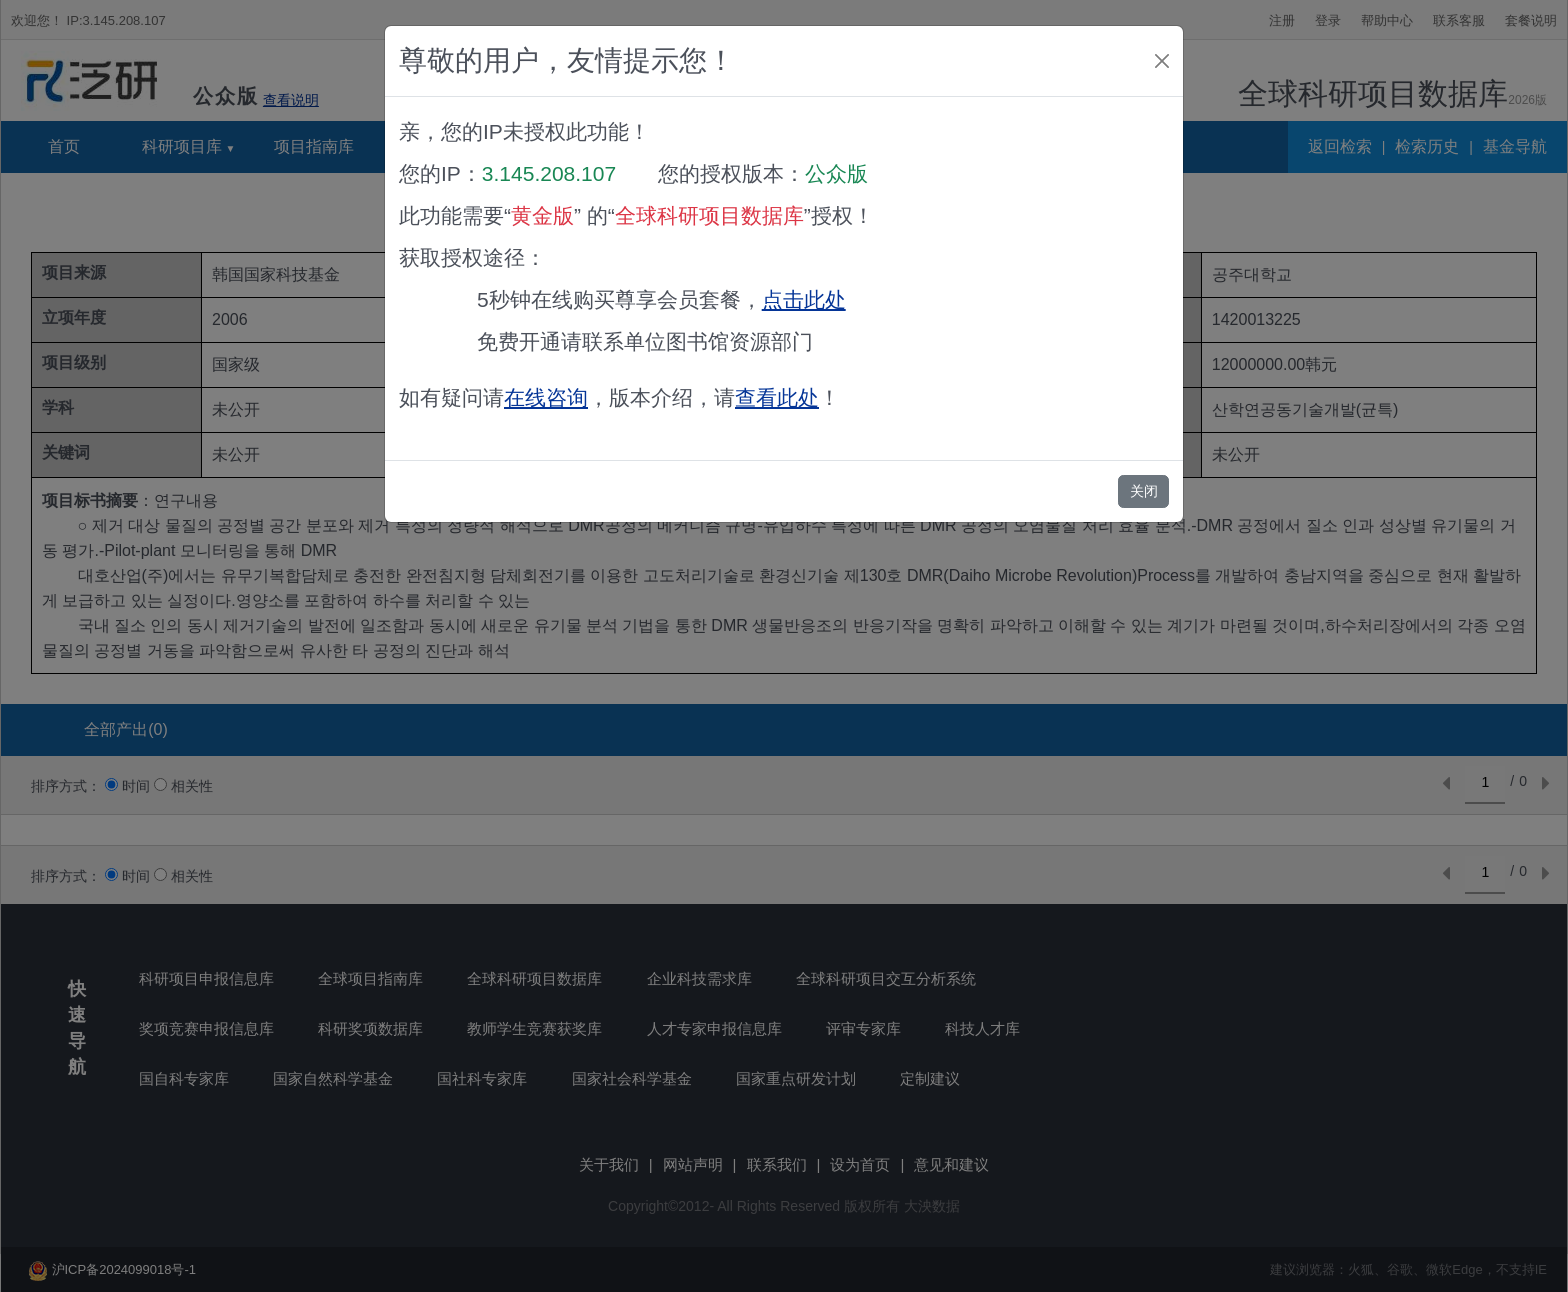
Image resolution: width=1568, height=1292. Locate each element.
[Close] (1162, 61)
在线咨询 (546, 397)
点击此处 (804, 299)
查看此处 (777, 397)
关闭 (1144, 491)
